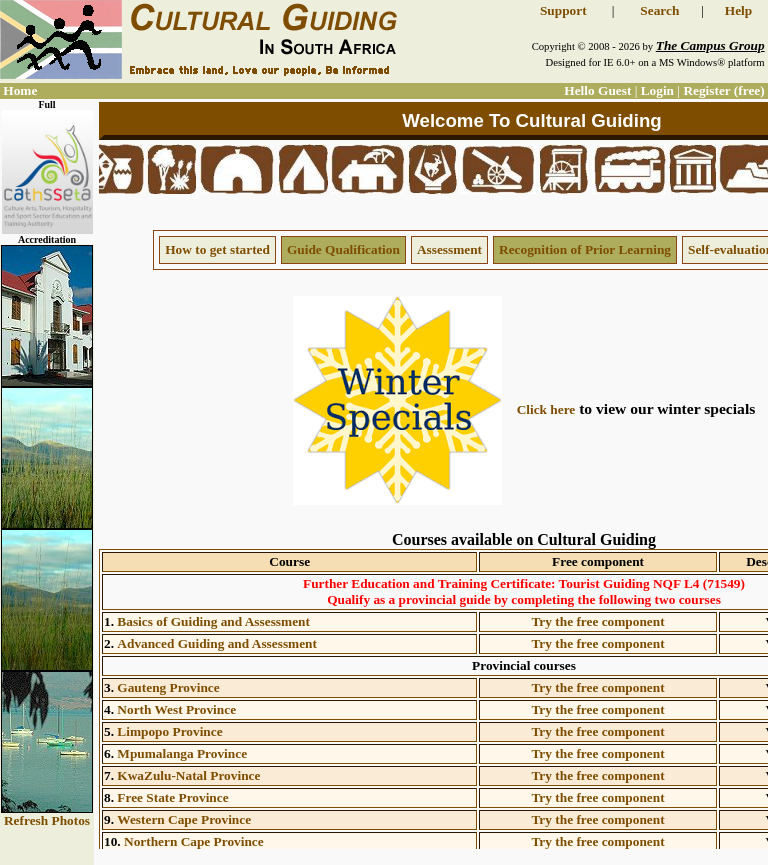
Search (659, 10)
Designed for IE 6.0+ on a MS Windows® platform (654, 62)
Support (563, 10)
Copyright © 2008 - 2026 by (648, 46)
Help (738, 10)
